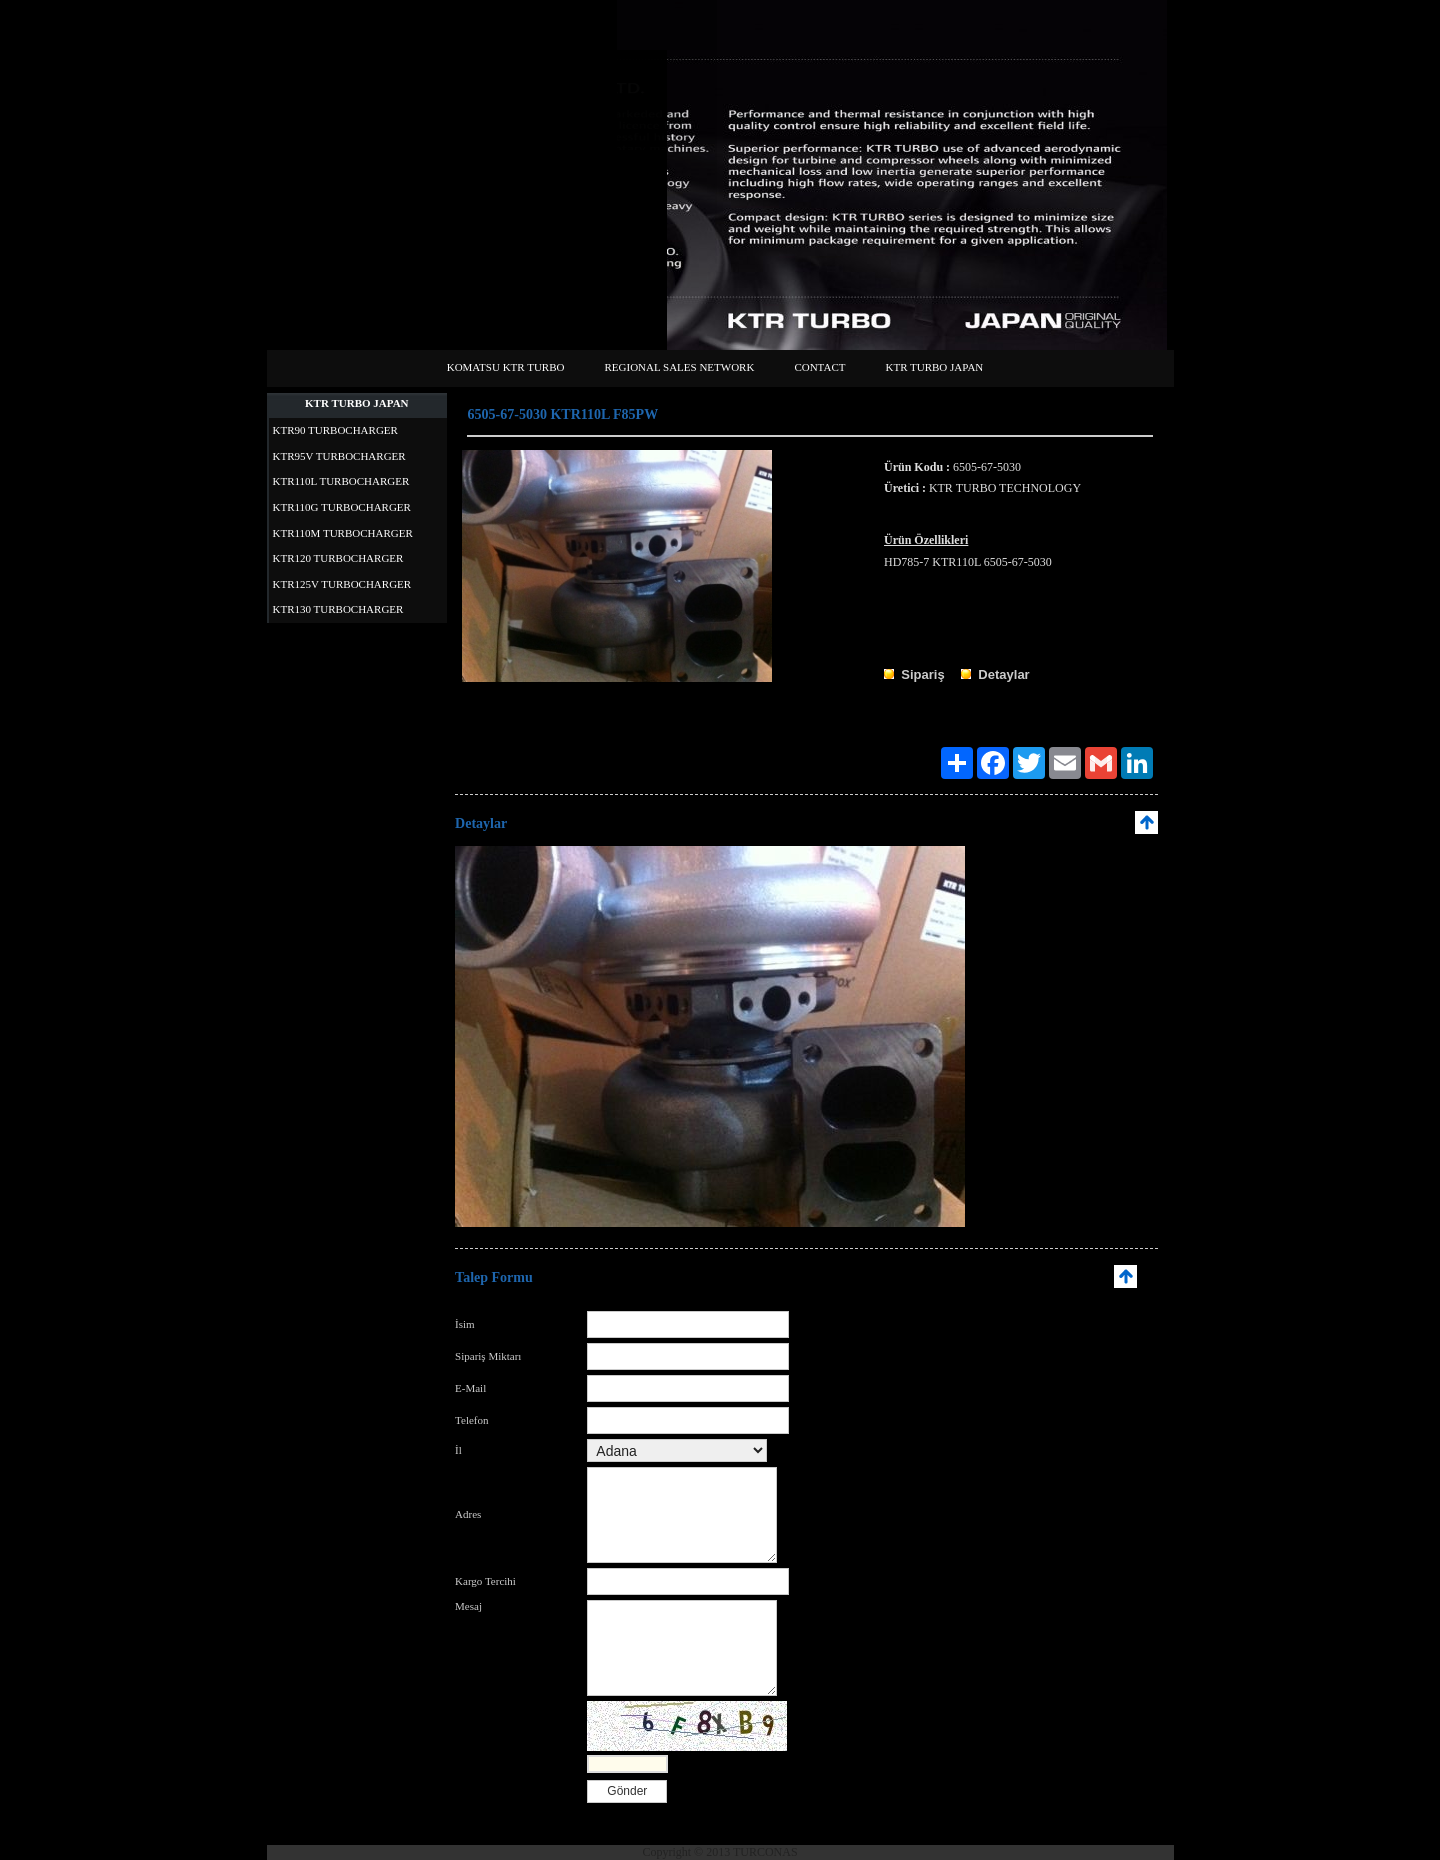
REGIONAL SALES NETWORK (679, 367)
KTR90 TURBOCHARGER (335, 430)
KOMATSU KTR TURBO (506, 367)
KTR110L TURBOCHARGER (341, 481)
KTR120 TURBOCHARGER (338, 558)
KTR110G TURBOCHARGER (342, 507)
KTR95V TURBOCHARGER (339, 456)
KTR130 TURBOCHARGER (338, 609)
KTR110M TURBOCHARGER (343, 533)
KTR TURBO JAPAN (934, 367)
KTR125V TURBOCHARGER (342, 584)
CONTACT (819, 367)
